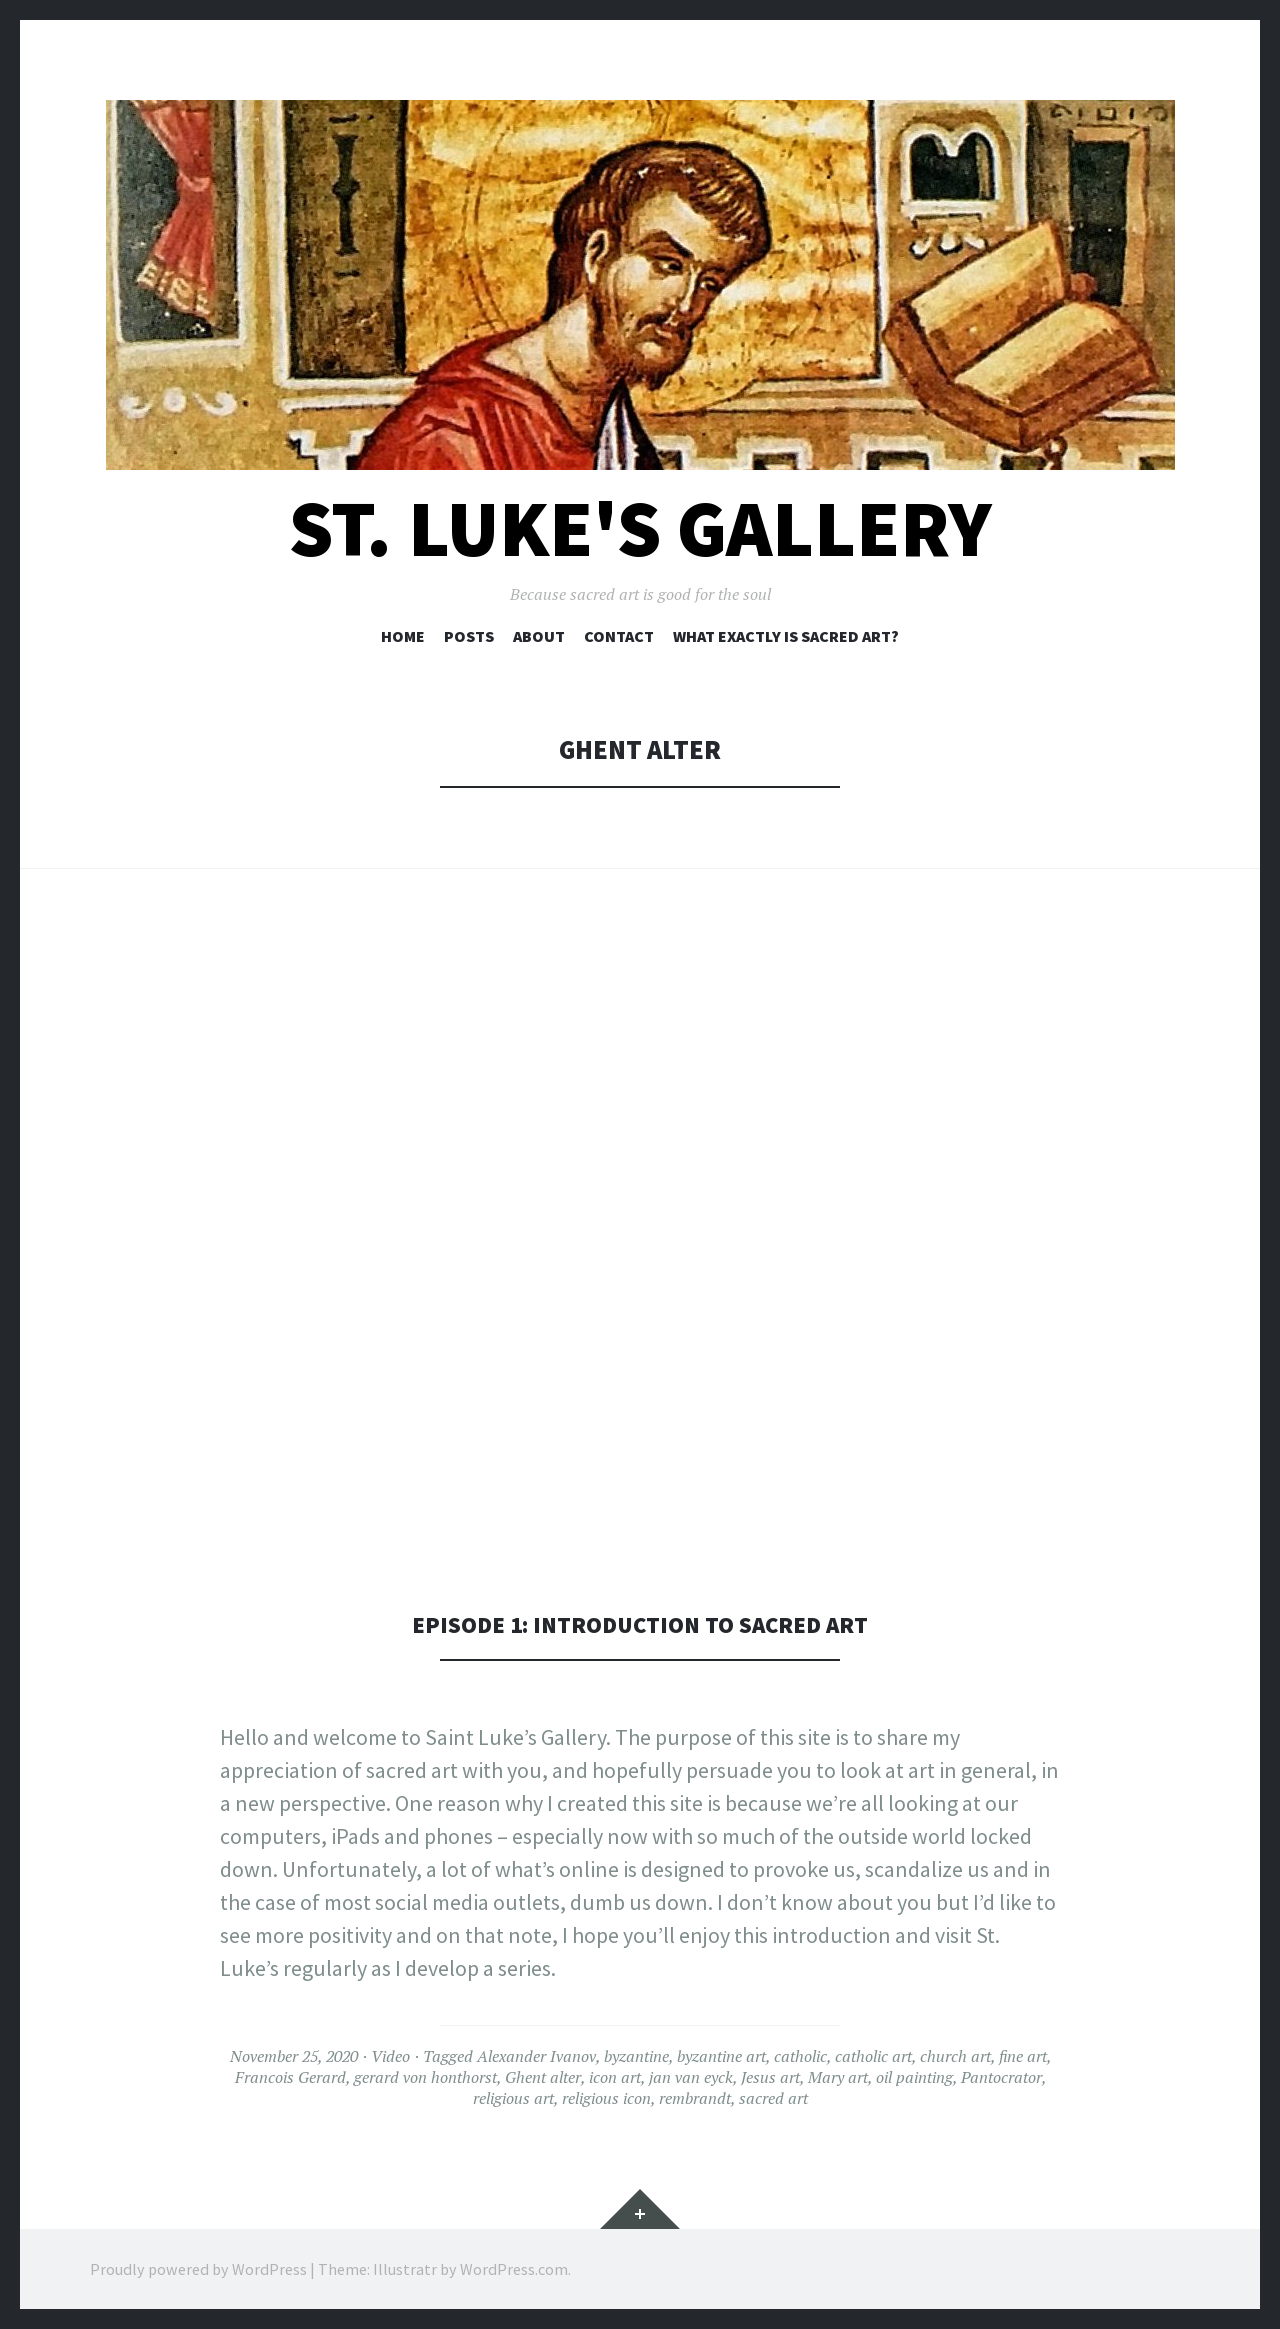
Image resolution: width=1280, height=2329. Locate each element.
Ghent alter (543, 2077)
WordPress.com (514, 2269)
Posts (469, 636)
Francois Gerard (290, 2077)
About (539, 636)
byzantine (636, 2056)
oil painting (914, 2077)
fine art (1023, 2056)
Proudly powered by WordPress (198, 2269)
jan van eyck (691, 2077)
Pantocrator (1001, 2077)
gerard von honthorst (425, 2077)
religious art (513, 2098)
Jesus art (770, 2077)
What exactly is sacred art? (786, 636)
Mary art (838, 2077)
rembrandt (695, 2098)
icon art (615, 2077)
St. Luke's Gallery (640, 528)
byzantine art (721, 2056)
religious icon (606, 2098)
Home (403, 636)
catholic (800, 2056)
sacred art (773, 2098)
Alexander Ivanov (536, 2056)
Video (390, 2056)
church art (955, 2056)
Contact (619, 636)
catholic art (873, 2056)
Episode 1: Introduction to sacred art (640, 1623)
